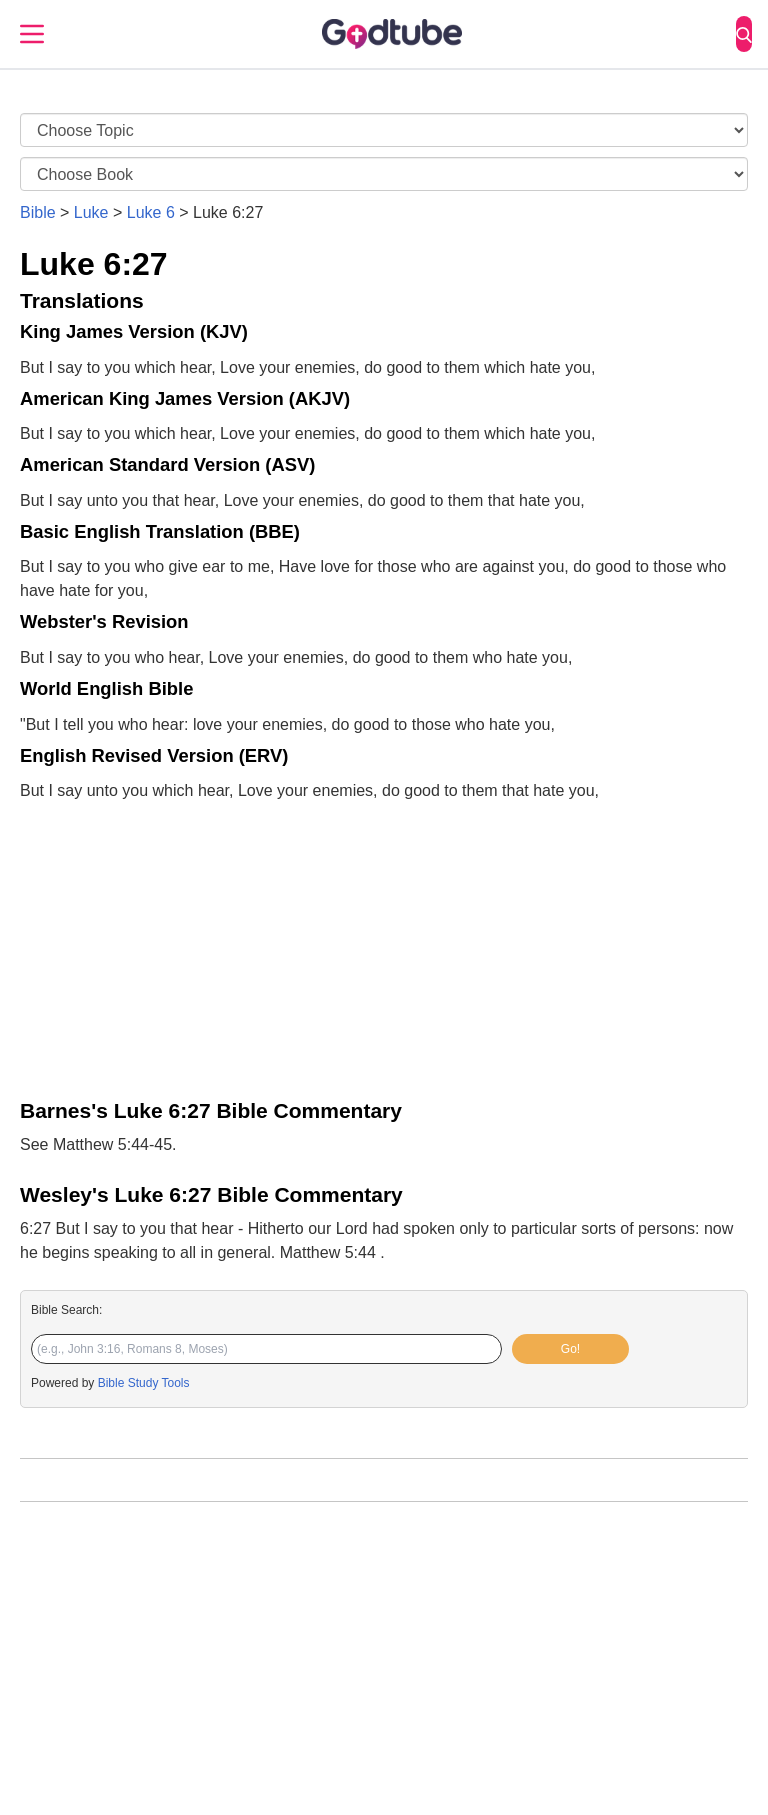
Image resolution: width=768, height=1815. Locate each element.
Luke (91, 212)
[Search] (744, 34)
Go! (570, 1349)
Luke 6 (151, 212)
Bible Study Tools (144, 1383)
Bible (38, 212)
